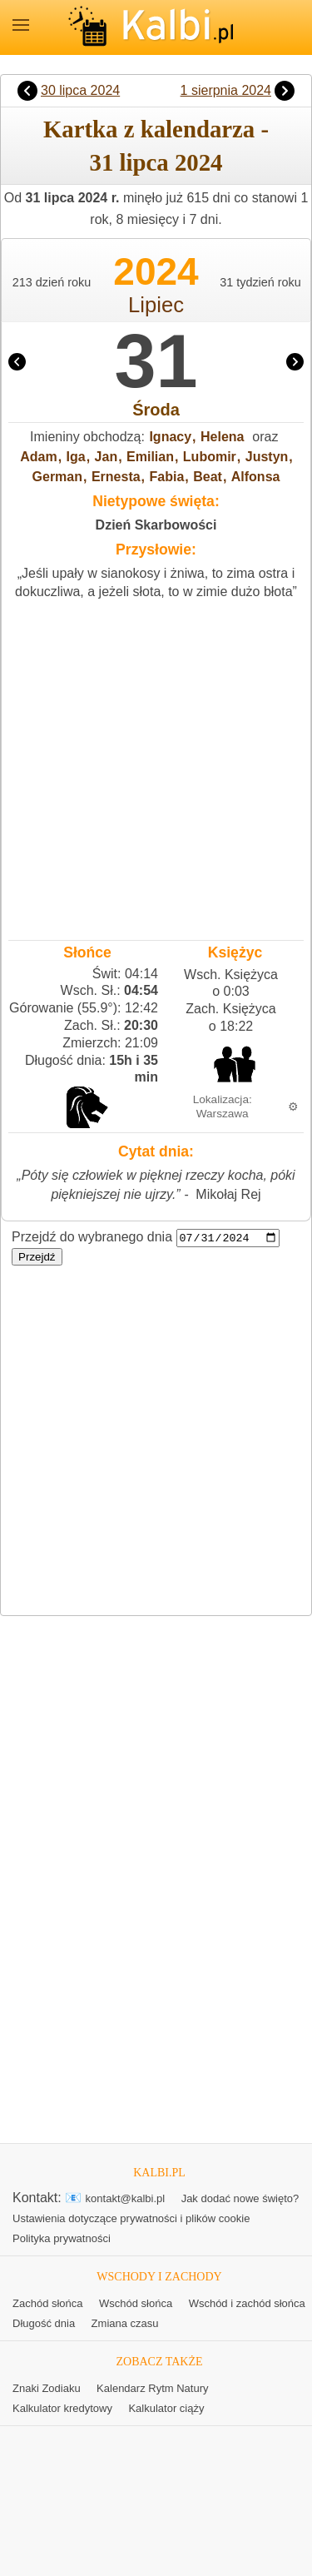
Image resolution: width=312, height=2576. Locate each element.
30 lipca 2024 (80, 90)
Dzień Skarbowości (156, 525)
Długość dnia (43, 2324)
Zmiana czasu (125, 2324)
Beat (207, 477)
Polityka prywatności (61, 2239)
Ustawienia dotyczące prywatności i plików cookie (131, 2219)
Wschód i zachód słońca (247, 2304)
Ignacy (170, 437)
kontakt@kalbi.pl (126, 2199)
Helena (222, 437)
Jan (106, 457)
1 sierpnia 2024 (226, 90)
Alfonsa (255, 477)
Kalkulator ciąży (166, 2408)
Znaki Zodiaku (46, 2388)
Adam (38, 457)
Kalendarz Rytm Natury (152, 2388)
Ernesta (116, 477)
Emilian (150, 457)
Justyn (267, 457)
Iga (76, 457)
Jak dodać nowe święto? (240, 2199)
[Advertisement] (156, 766)
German (57, 477)
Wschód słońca (135, 2304)
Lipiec (156, 304)
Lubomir (209, 457)
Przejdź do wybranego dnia (92, 1238)
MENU (21, 25)
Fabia (167, 477)
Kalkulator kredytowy (62, 2408)
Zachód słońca (47, 2304)
